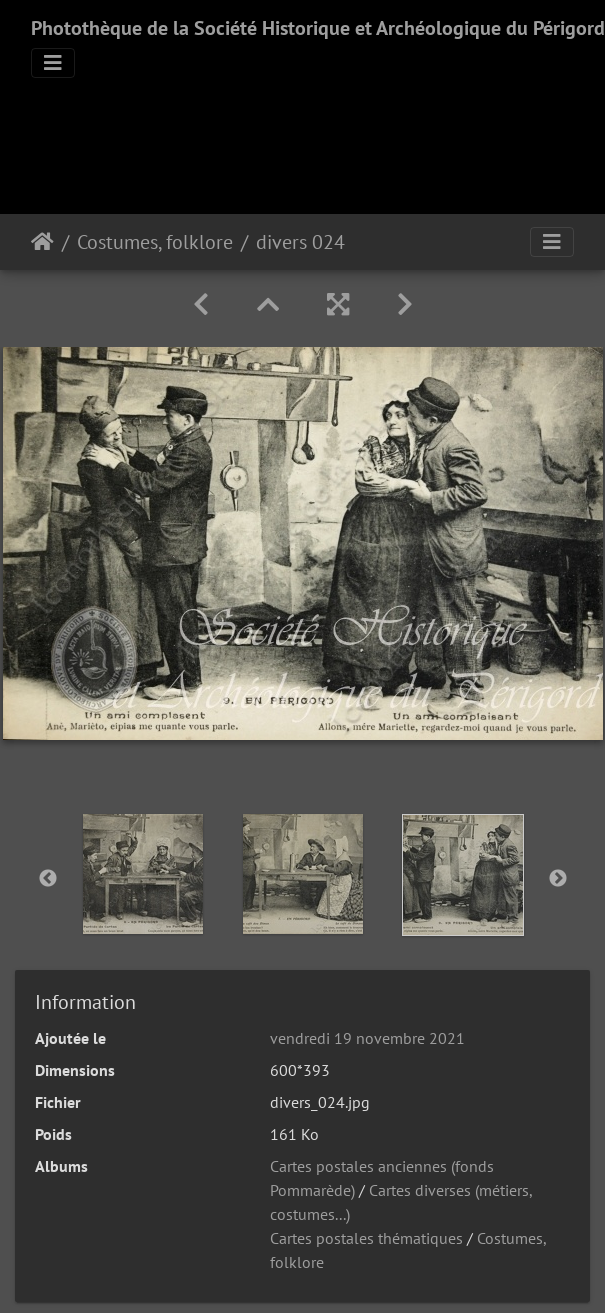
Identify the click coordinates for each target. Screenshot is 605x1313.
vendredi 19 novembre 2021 (367, 1038)
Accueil (42, 242)
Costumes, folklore (155, 242)
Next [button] (558, 879)
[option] (143, 874)
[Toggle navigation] (53, 63)
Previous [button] (48, 879)
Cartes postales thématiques (366, 1238)
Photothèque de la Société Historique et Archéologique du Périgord (318, 28)
